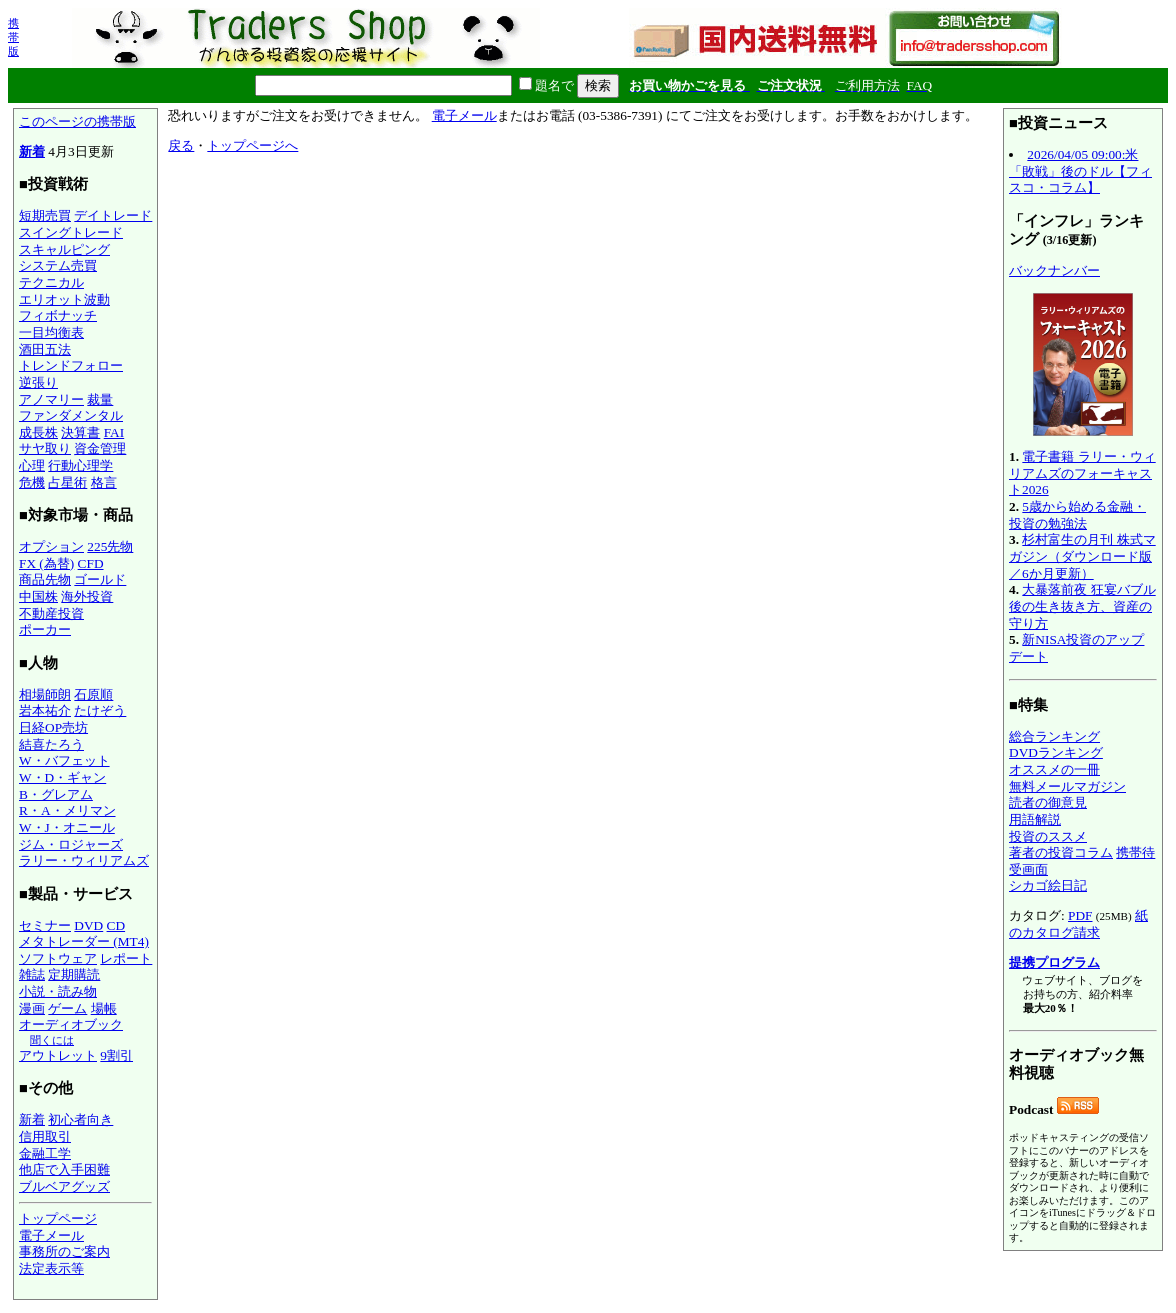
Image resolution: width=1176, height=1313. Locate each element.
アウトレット (58, 1055)
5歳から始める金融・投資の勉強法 (1077, 515)
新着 (32, 151)
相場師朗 (45, 694)
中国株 (38, 596)
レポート (126, 958)
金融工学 (45, 1153)
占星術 (67, 482)
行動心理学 (80, 465)
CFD (91, 563)
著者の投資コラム (1061, 852)
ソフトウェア (58, 958)
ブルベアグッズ (64, 1186)
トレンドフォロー (71, 365)
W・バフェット (64, 760)
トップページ (58, 1218)
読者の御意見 (1048, 802)
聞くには (52, 1040)
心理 (32, 465)
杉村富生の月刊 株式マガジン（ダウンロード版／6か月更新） (1082, 556)
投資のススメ (1048, 836)
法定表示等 (51, 1268)
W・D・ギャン (62, 777)
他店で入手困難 (64, 1169)
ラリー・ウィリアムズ (84, 860)
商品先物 (45, 579)
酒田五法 (45, 349)
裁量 (100, 399)
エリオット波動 (64, 299)
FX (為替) (46, 563)
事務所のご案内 (64, 1251)
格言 (104, 482)
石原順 (93, 694)
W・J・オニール (67, 827)
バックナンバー (1054, 270)
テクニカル (51, 282)
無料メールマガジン (1067, 786)
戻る (181, 145)
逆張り (38, 382)
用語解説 (1035, 819)
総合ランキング (1054, 736)
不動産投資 (51, 613)
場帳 (104, 1008)
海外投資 (87, 596)
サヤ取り (45, 448)
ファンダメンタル (71, 415)
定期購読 (74, 974)
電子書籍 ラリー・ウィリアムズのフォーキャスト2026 (1082, 473)
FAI (114, 432)
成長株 (38, 432)
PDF (1080, 915)
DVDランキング (1056, 752)
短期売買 (45, 215)
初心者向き (80, 1119)
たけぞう (100, 710)
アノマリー (51, 399)
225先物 (110, 546)
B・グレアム (56, 794)
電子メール (51, 1235)
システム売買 (58, 265)
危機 (32, 482)
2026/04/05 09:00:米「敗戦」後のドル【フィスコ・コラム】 (1080, 171)
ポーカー (45, 629)
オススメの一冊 (1054, 769)
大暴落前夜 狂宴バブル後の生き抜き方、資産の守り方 (1082, 606)
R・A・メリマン (67, 810)
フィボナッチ (58, 315)
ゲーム (67, 1008)
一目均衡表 (51, 332)
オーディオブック (71, 1024)
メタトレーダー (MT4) (84, 941)
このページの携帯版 (77, 121)
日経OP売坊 (53, 727)
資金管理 (100, 448)
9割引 (116, 1055)
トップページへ (252, 145)
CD (116, 925)
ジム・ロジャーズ (71, 844)
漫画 (32, 1008)
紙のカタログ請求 (1078, 924)
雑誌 (32, 974)
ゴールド (100, 579)
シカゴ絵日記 (1048, 885)
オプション (51, 546)
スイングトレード (71, 232)
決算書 (80, 432)
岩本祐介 (45, 710)
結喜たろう (51, 744)
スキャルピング (64, 249)
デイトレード (113, 215)
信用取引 (45, 1136)
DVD (88, 925)
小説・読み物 (58, 991)
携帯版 (13, 37)
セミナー (45, 925)
